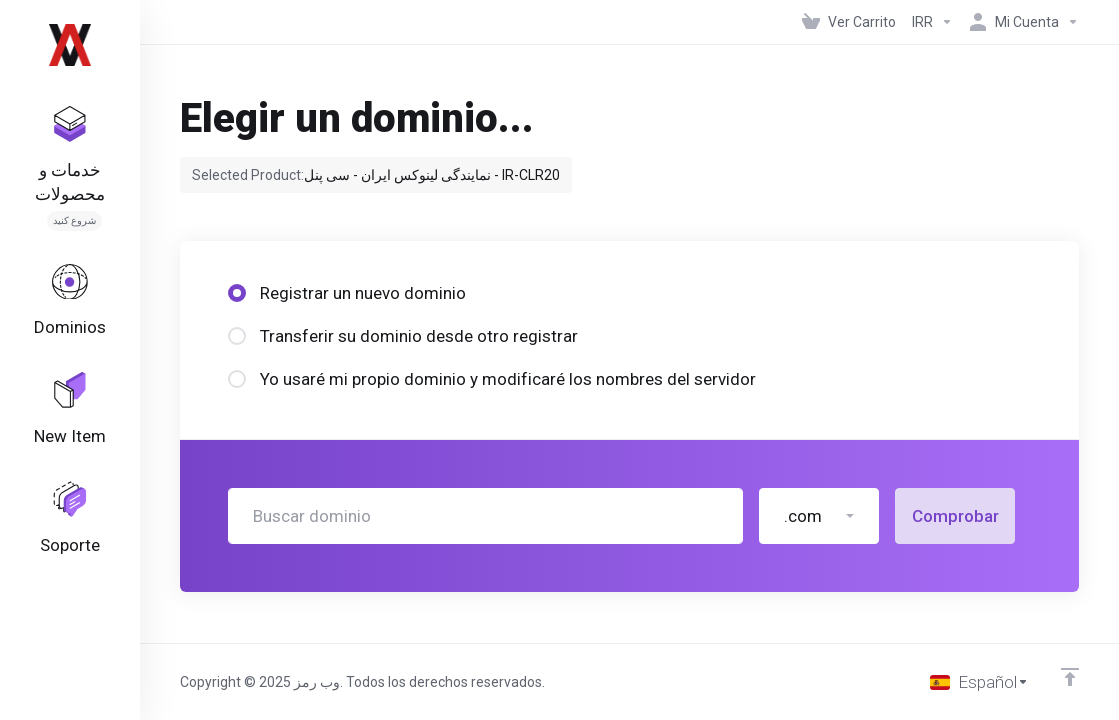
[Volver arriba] (1070, 677)
